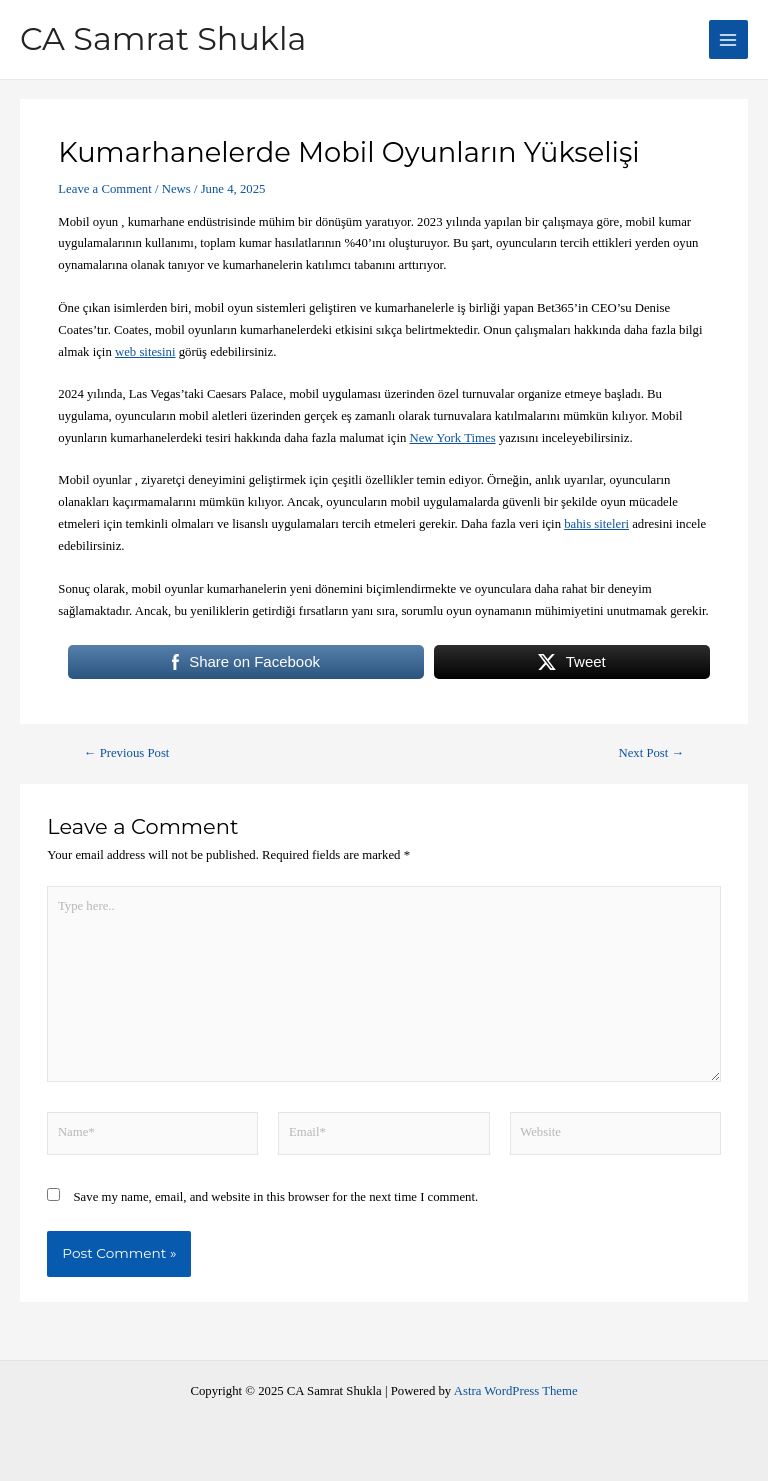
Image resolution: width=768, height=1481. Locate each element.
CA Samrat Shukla (163, 38)
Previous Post (127, 753)
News (176, 189)
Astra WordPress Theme (516, 1391)
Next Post (651, 753)
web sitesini (145, 352)
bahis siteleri (596, 524)
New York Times (453, 438)
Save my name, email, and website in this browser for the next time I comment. (276, 1197)
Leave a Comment (104, 189)
